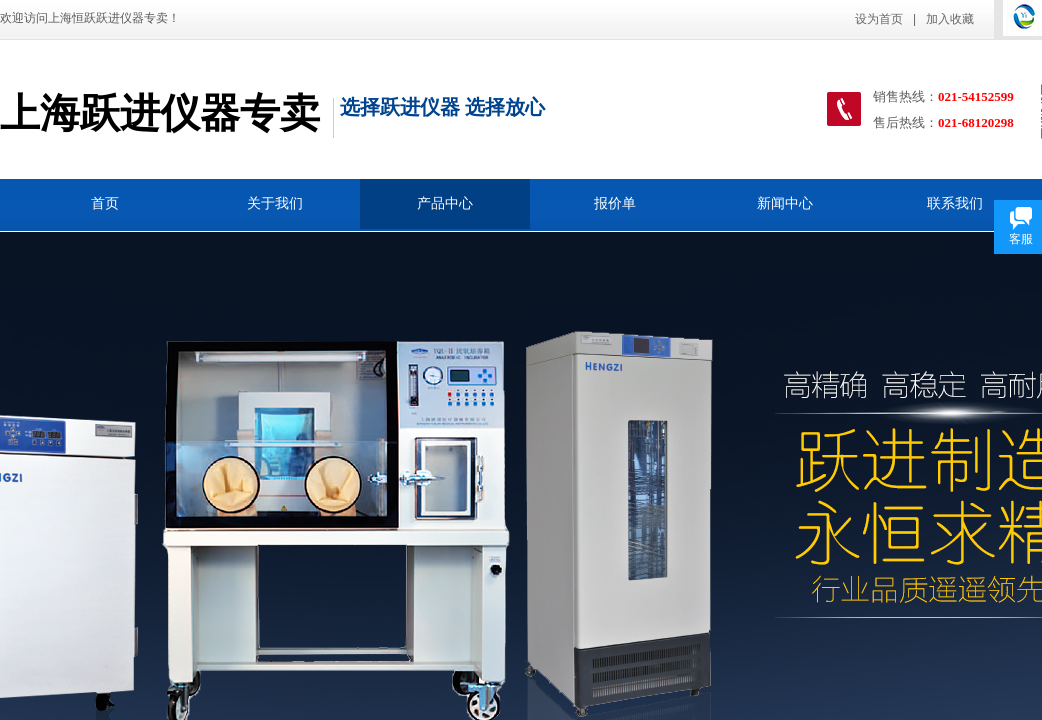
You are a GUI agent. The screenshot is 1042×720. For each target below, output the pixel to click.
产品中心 (445, 203)
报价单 (615, 203)
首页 (105, 203)
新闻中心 (785, 203)
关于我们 (275, 203)
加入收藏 (950, 19)
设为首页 (879, 19)
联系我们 (955, 203)
